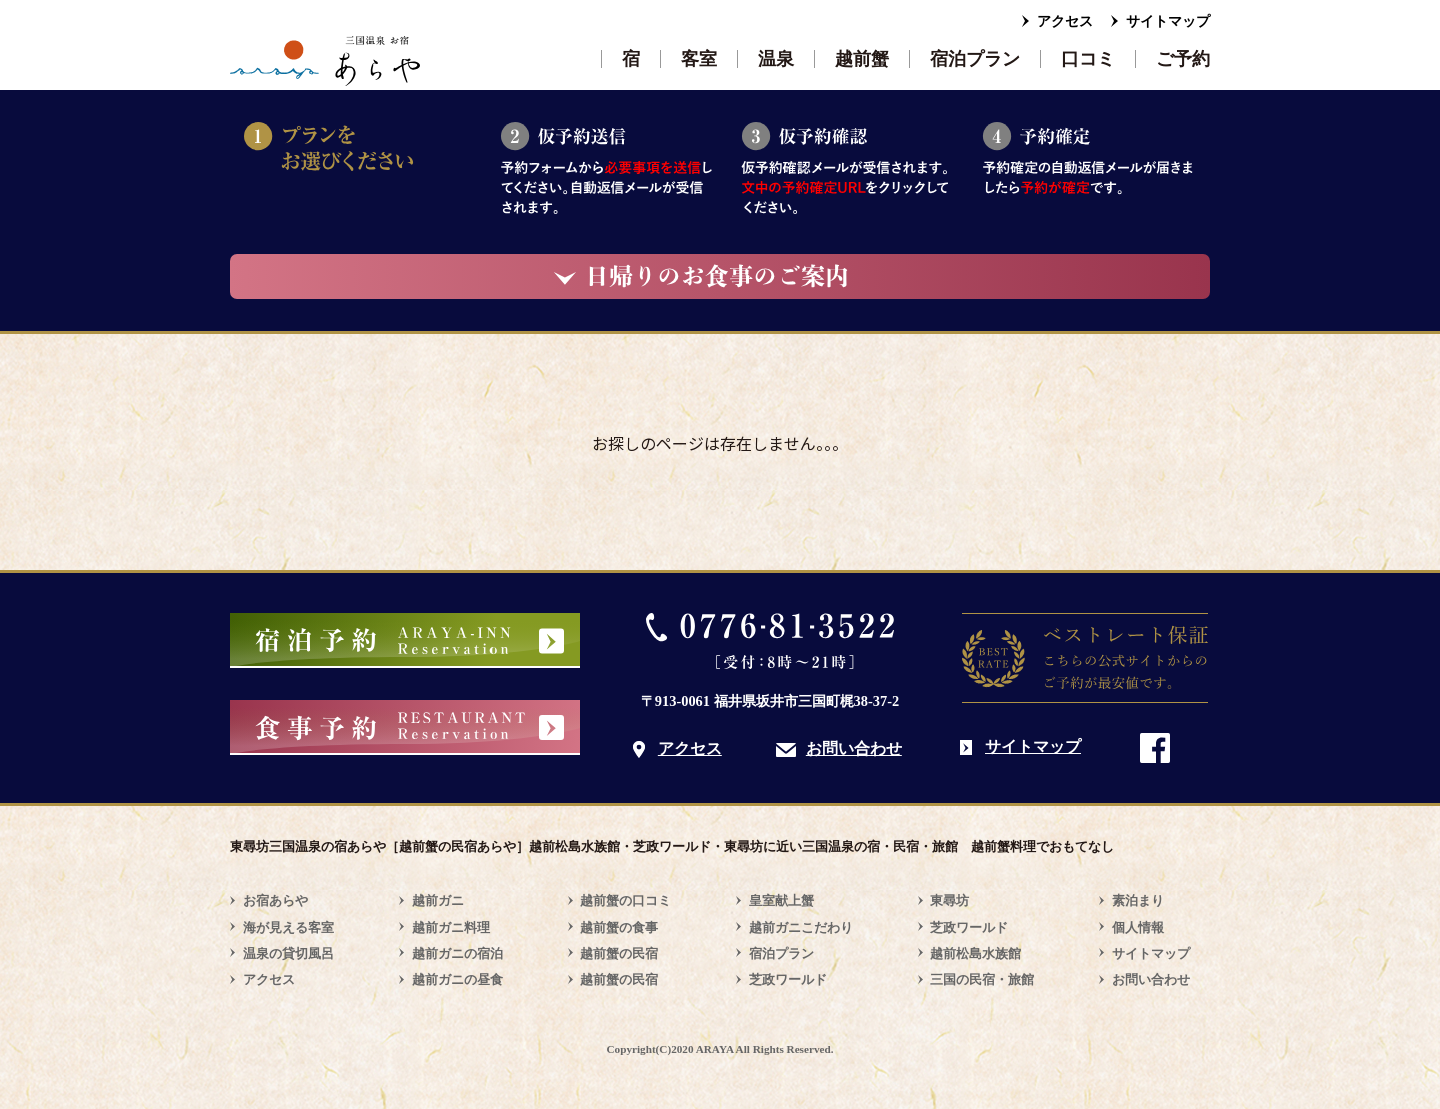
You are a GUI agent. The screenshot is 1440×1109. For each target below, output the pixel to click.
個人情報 (1138, 927)
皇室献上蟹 (781, 900)
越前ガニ (438, 900)
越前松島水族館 (975, 953)
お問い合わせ (854, 748)
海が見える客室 (288, 927)
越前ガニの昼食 (457, 979)
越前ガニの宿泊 (457, 953)
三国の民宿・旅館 (982, 979)
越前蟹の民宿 (619, 953)
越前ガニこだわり (801, 927)
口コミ (1088, 59)
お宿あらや (275, 900)
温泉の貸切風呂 (288, 953)
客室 (699, 59)
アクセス (1065, 21)
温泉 (776, 59)
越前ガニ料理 (451, 927)
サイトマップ (1168, 21)
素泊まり (1138, 900)
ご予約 (1183, 59)
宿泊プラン (975, 59)
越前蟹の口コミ (625, 900)
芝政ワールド (788, 979)
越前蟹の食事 (619, 927)
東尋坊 (949, 900)
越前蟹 (862, 59)
